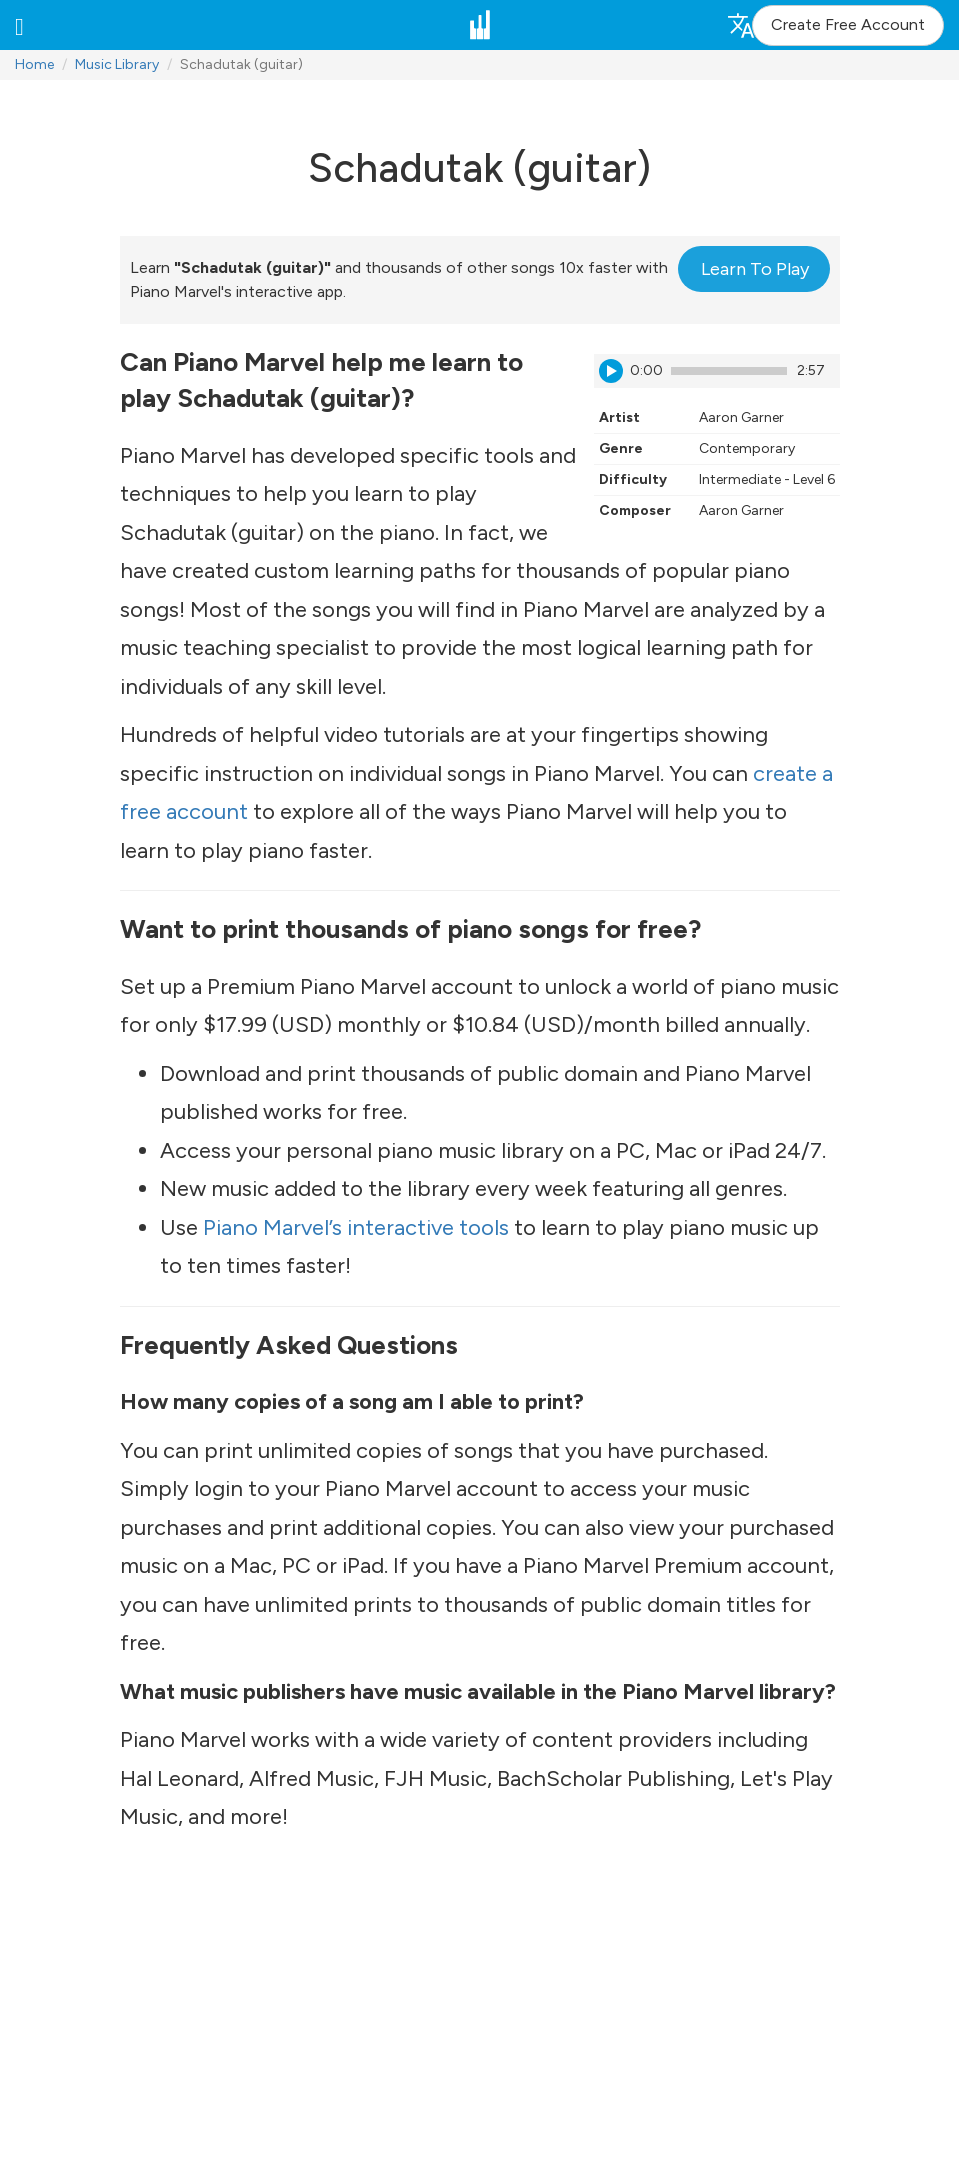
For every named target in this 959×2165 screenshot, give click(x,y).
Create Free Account (848, 24)
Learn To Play (755, 269)
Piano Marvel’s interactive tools (356, 1227)
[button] (19, 25)
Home (34, 64)
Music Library (117, 64)
